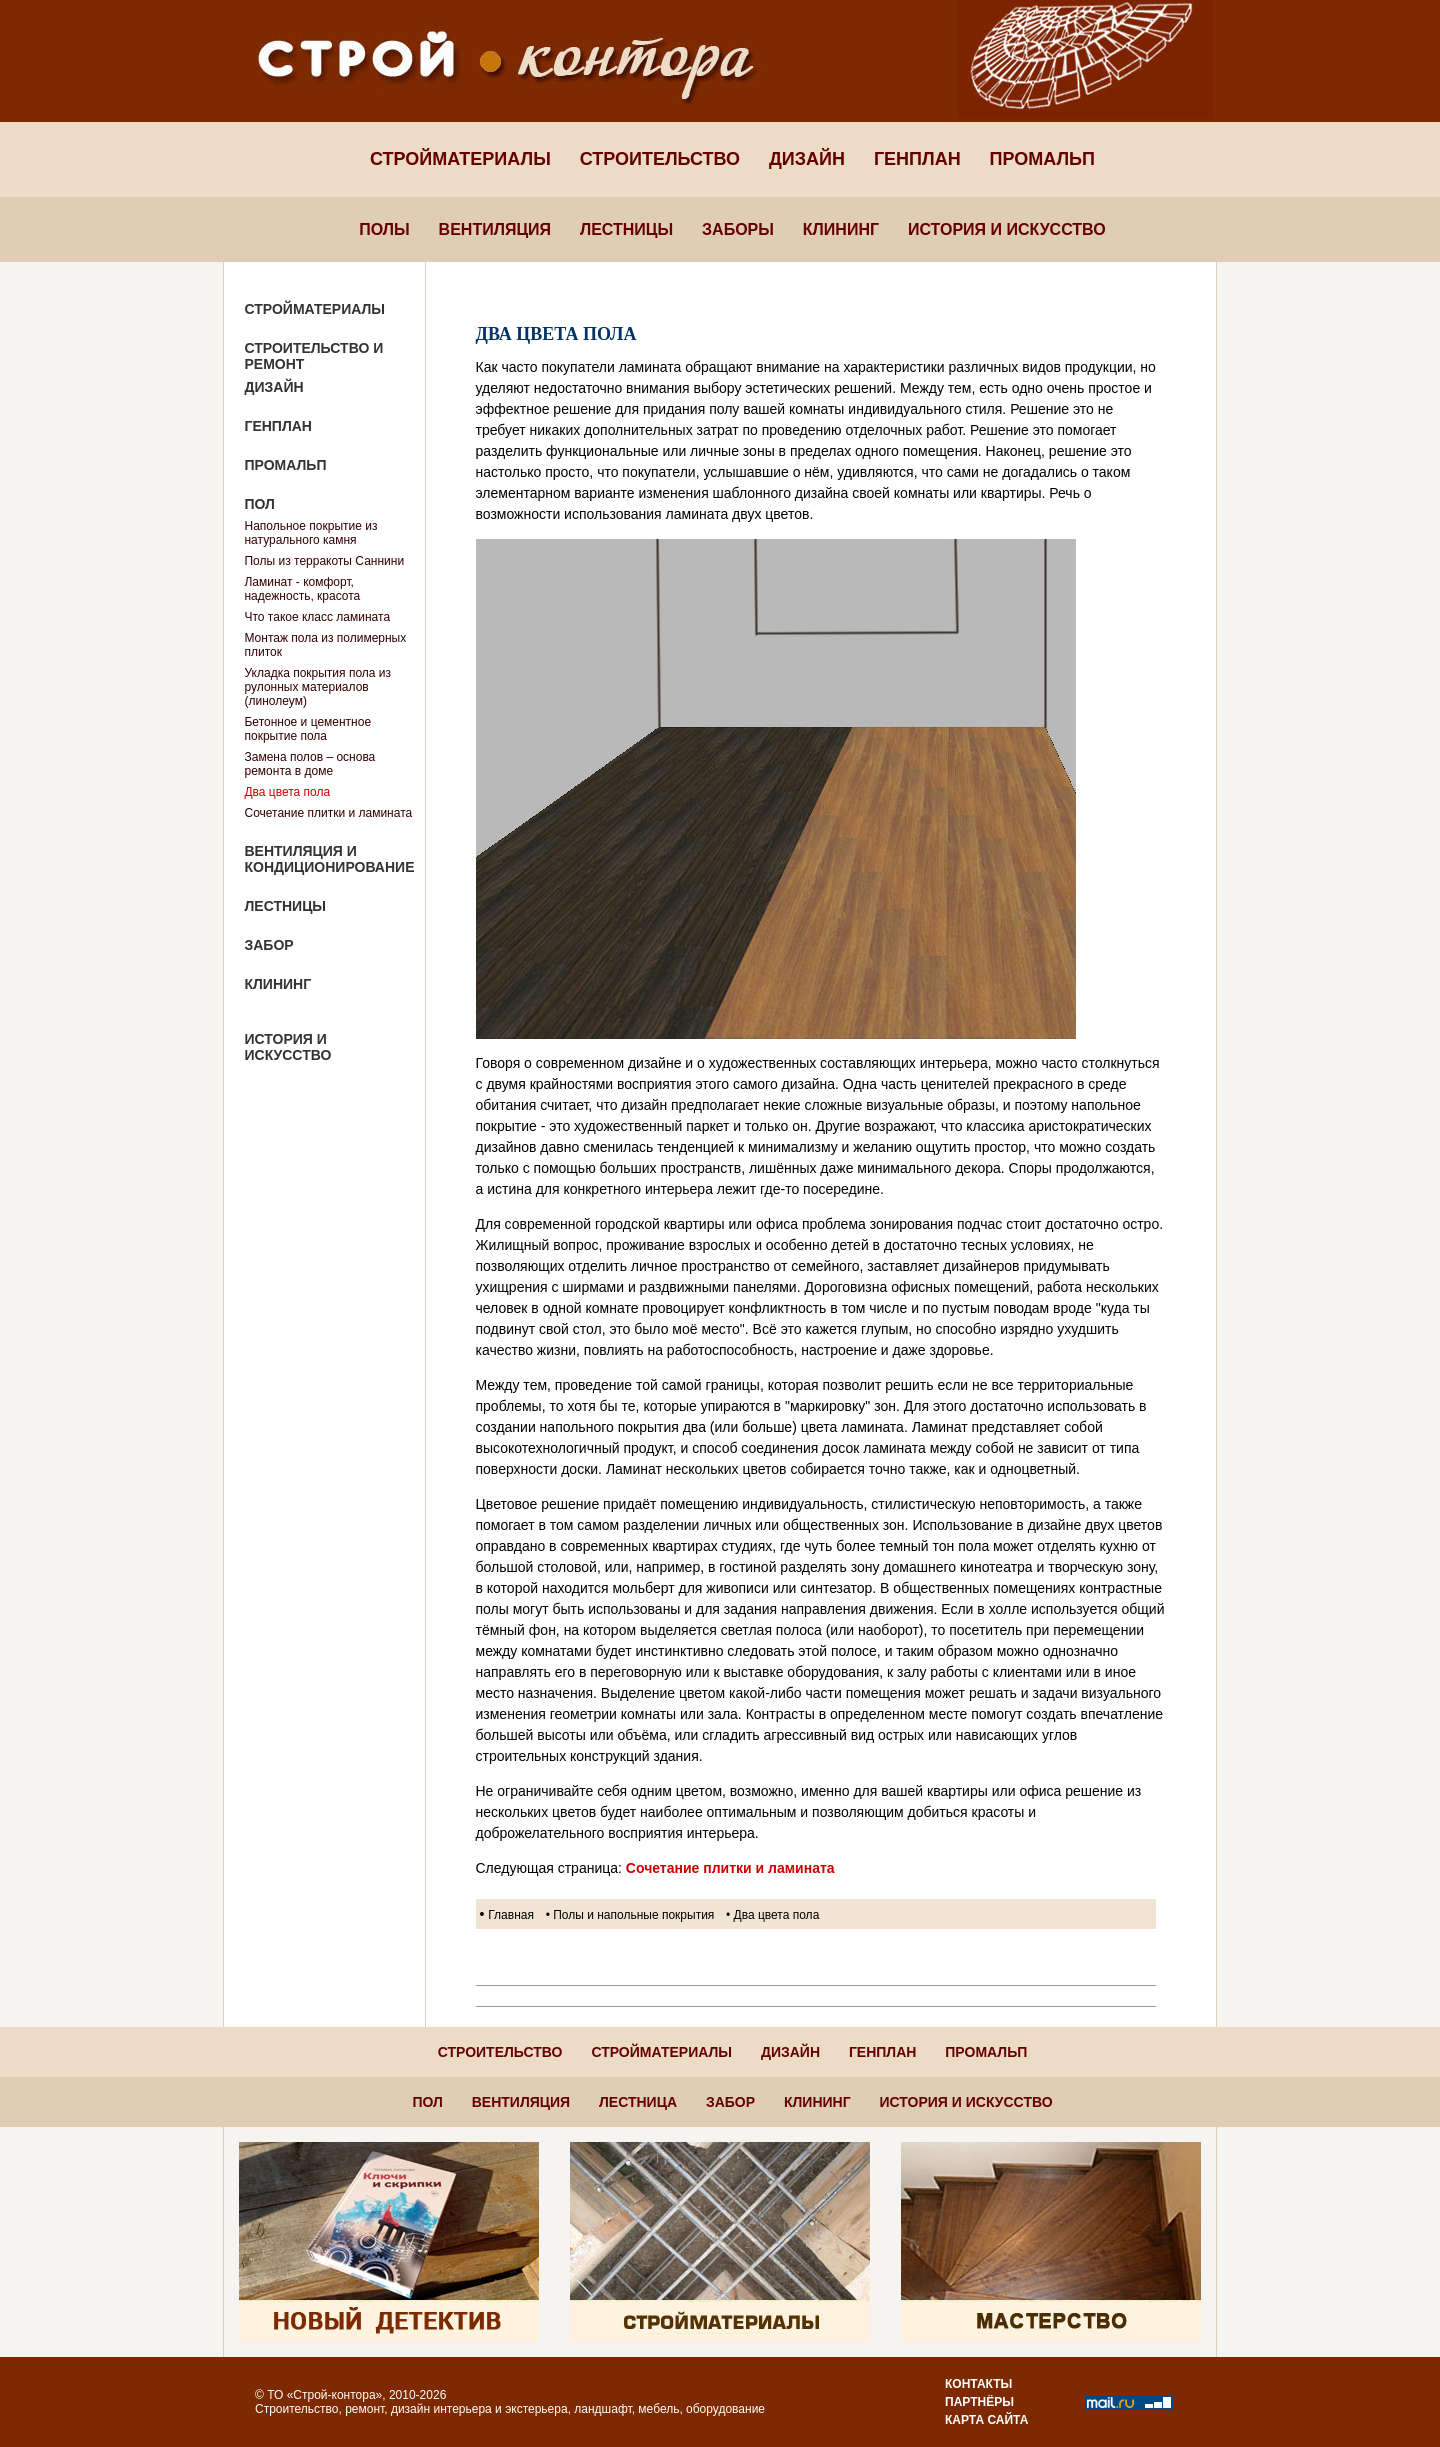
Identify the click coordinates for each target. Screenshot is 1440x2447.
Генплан (917, 159)
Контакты (978, 2384)
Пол (259, 504)
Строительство (660, 159)
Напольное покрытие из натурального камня (310, 533)
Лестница (638, 2102)
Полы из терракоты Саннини (324, 561)
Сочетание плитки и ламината (328, 813)
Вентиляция (495, 229)
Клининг (841, 229)
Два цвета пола (287, 792)
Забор (268, 945)
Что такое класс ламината (317, 617)
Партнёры (979, 2402)
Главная (511, 1915)
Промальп (1042, 159)
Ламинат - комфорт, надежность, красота (302, 589)
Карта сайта (986, 2420)
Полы (384, 229)
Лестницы (626, 229)
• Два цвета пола (772, 1915)
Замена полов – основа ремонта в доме (309, 764)
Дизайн (807, 159)
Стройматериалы (460, 159)
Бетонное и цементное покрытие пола (307, 729)
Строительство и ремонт (313, 356)
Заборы (738, 229)
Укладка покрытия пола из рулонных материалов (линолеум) (317, 687)
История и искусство (1007, 229)
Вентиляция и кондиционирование (329, 859)
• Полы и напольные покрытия (630, 1915)
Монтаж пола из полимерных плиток (325, 645)
